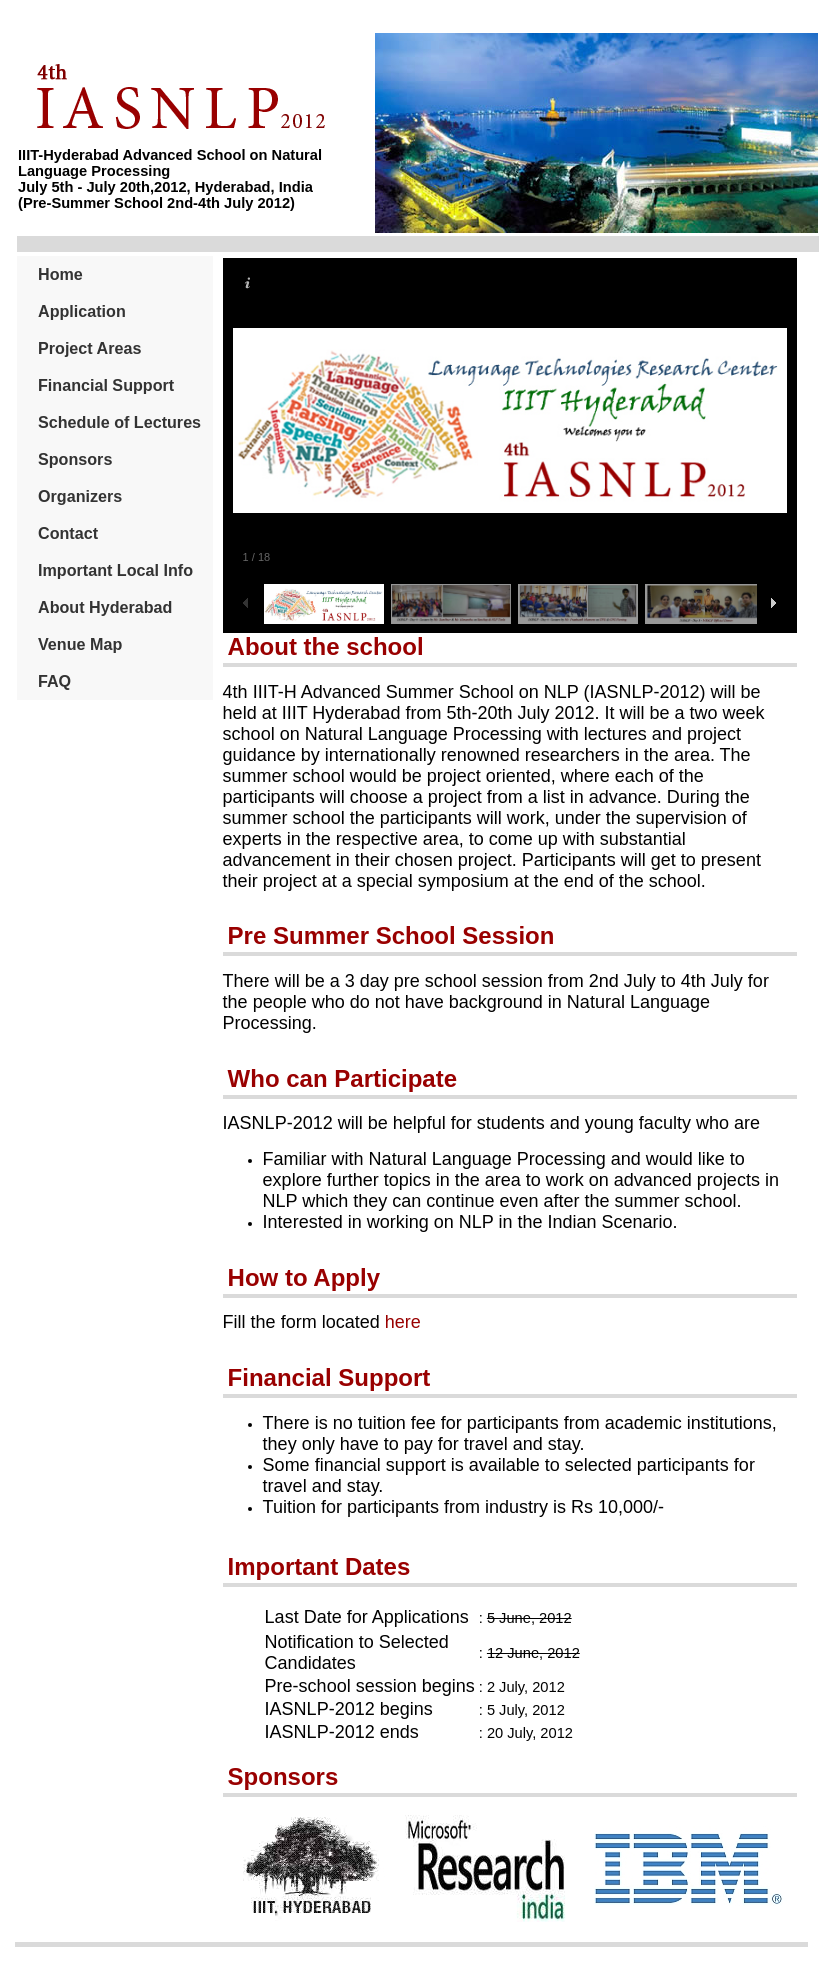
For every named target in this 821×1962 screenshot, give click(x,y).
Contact (68, 533)
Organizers (80, 496)
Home (60, 274)
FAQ (54, 681)
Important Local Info (115, 570)
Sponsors (75, 459)
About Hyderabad (105, 607)
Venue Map (80, 644)
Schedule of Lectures (119, 422)
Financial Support (106, 385)
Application (82, 311)
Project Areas (89, 348)
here (403, 1322)
